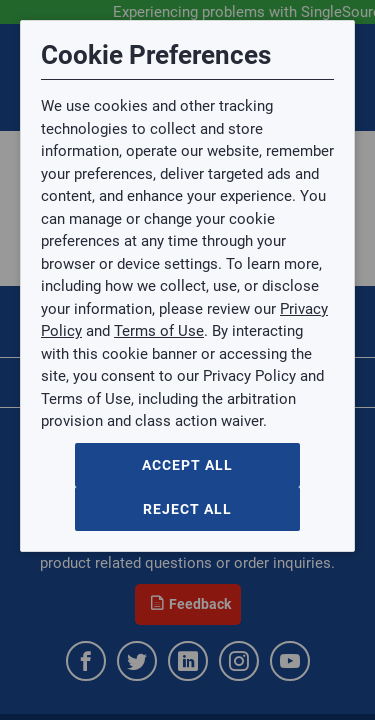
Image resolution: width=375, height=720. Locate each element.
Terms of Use (159, 331)
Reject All (187, 509)
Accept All (187, 465)
